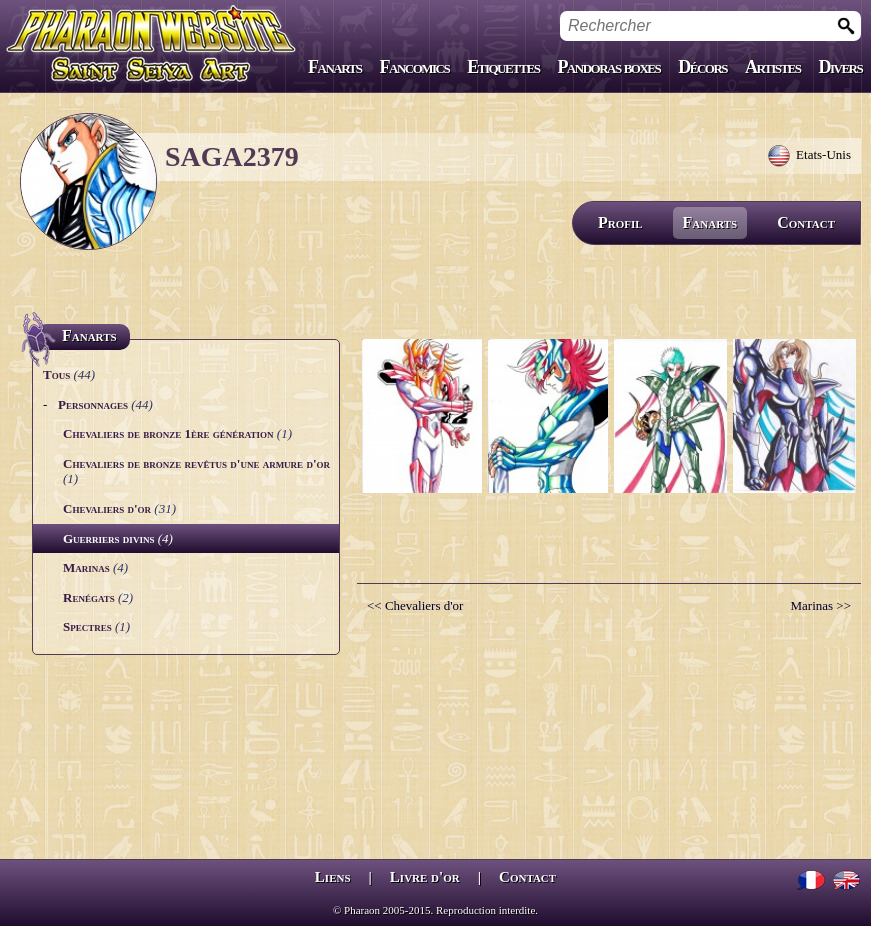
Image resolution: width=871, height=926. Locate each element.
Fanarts (335, 67)
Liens (333, 877)
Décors (702, 67)
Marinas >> (820, 605)
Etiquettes (503, 67)
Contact (806, 222)
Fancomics (415, 67)
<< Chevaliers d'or (415, 605)
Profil (620, 222)
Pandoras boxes (608, 67)
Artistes (772, 67)
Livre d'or (425, 877)
